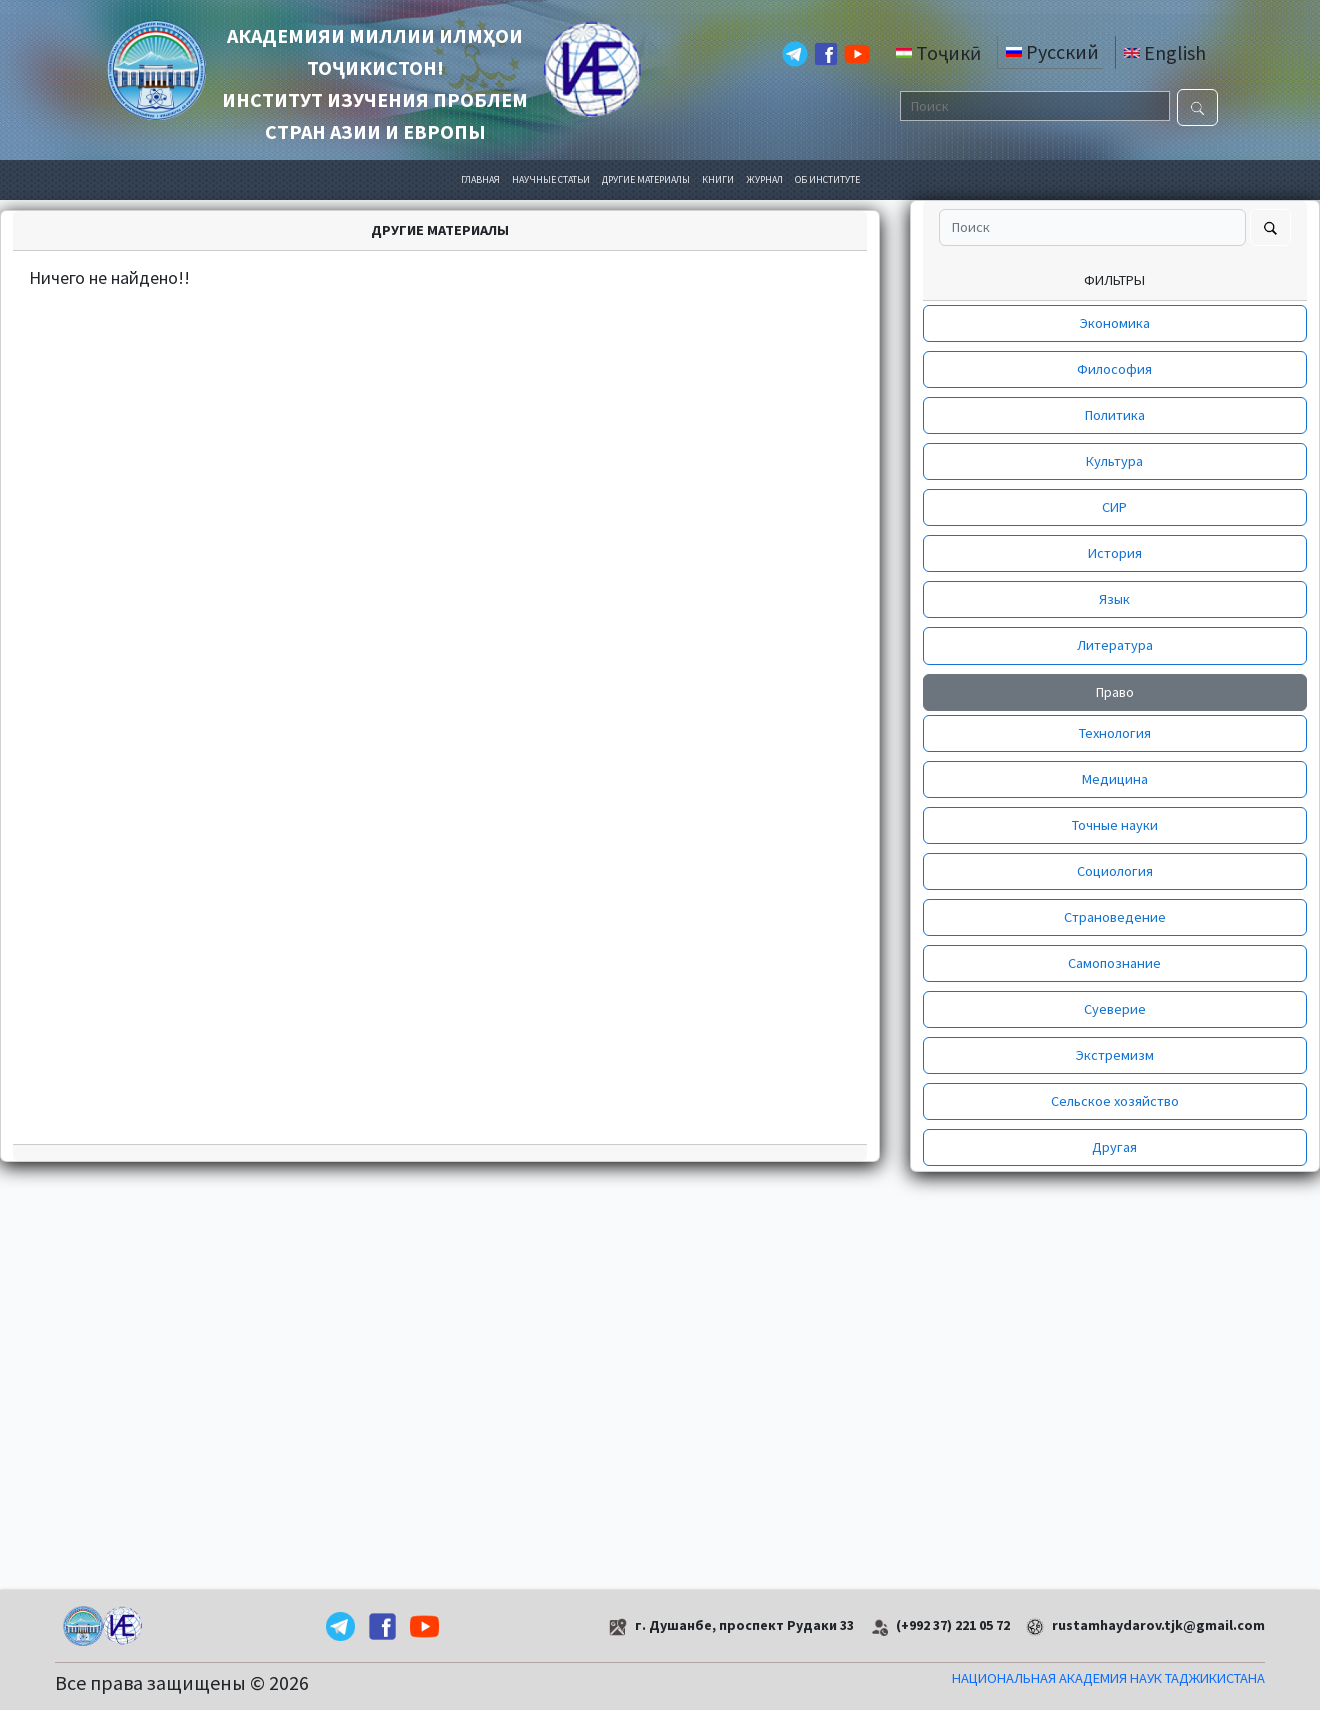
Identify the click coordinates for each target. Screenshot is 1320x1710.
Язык (1114, 599)
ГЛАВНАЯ (480, 179)
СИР (1114, 507)
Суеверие (1115, 1009)
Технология (1115, 733)
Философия (1114, 369)
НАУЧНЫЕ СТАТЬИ (551, 179)
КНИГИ (718, 179)
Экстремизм (1115, 1055)
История (1115, 553)
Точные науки (1115, 825)
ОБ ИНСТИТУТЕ (827, 179)
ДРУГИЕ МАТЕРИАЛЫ (646, 179)
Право (1115, 692)
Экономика (1115, 323)
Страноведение (1115, 917)
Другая (1114, 1147)
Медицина (1115, 779)
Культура (1114, 461)
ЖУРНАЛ (764, 179)
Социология (1115, 871)
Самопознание (1114, 963)
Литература (1115, 645)
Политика (1115, 415)
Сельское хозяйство (1115, 1101)
